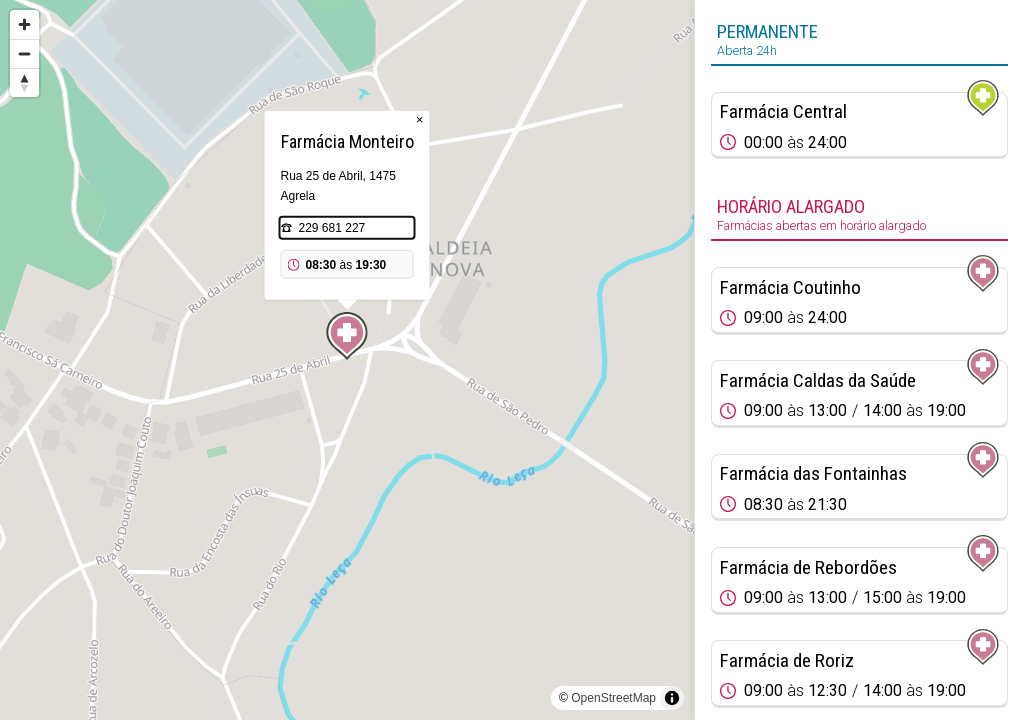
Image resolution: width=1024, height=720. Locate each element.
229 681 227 (332, 228)
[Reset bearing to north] (24, 82)
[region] (347, 360)
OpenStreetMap (613, 698)
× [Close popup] (420, 119)
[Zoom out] (24, 53)
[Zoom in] (24, 24)
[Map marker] (347, 336)
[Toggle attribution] (672, 698)
